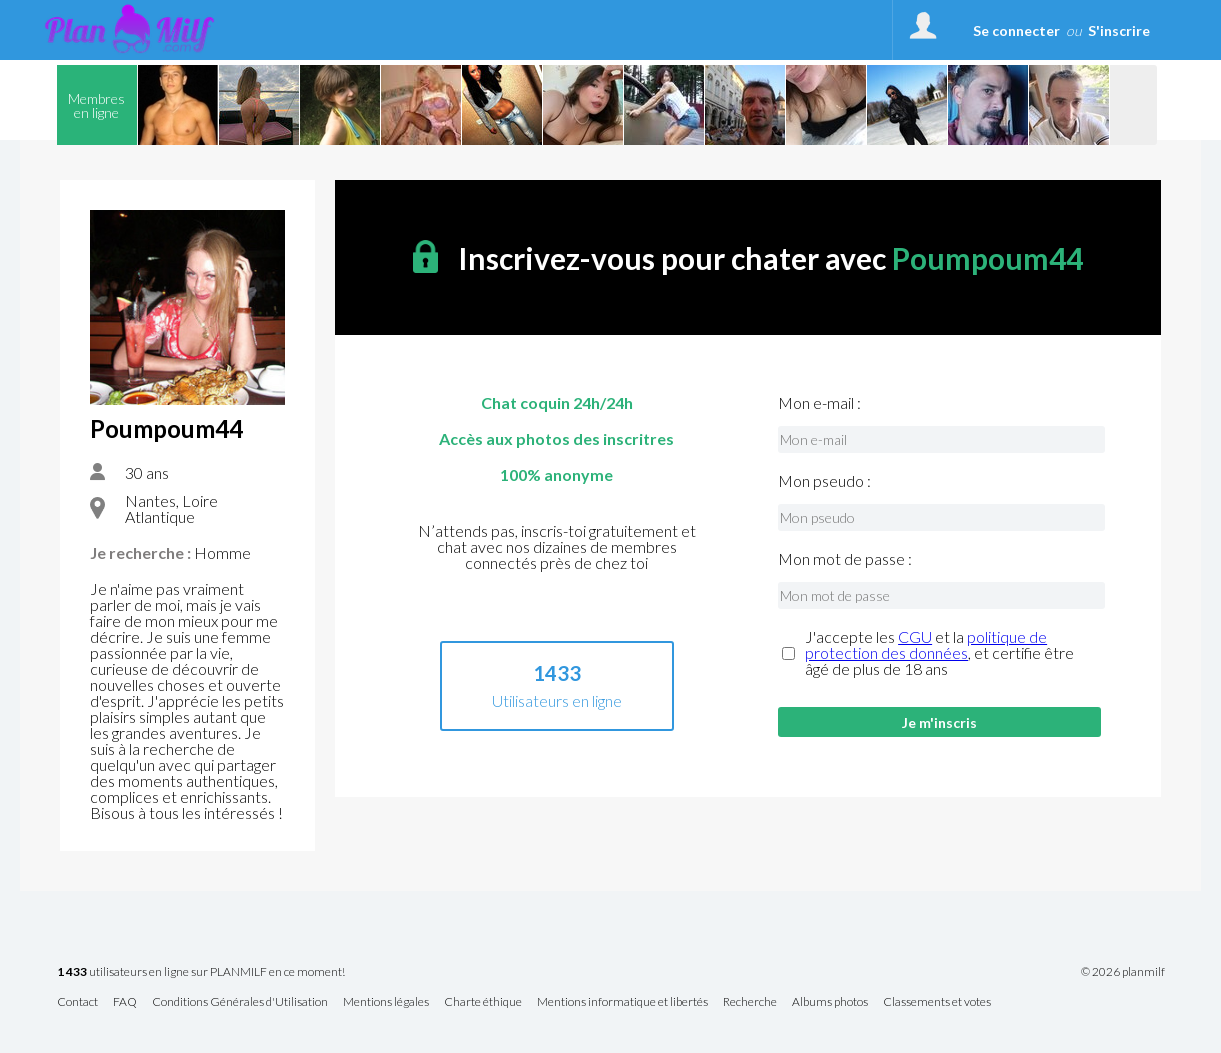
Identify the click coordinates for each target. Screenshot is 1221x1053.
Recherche (750, 1002)
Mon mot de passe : (845, 559)
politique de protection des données (926, 644)
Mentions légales (386, 1002)
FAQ (125, 1002)
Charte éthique (483, 1002)
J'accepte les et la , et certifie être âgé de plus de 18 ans (939, 653)
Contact (77, 1002)
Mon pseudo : (824, 481)
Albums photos (830, 1002)
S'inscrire (1119, 30)
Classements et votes (937, 1002)
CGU (915, 636)
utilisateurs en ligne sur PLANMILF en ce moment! (201, 972)
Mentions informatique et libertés (622, 1002)
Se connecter (1016, 30)
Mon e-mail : (819, 403)
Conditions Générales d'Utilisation (240, 1002)
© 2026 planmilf (1123, 972)
